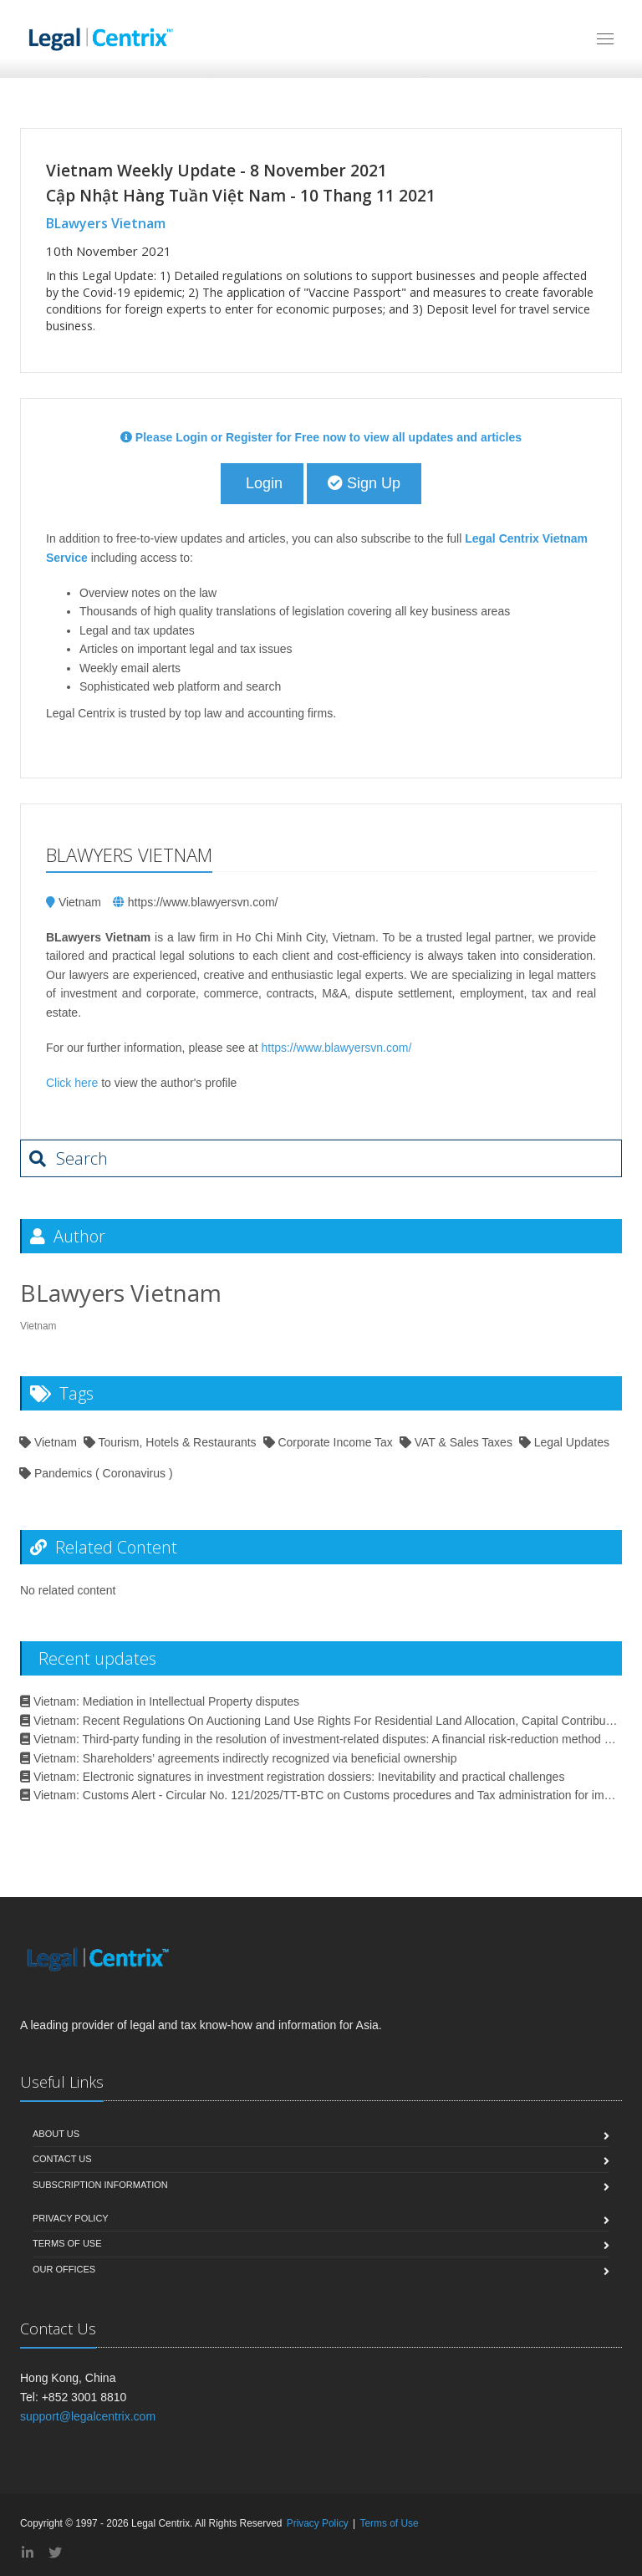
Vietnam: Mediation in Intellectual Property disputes (159, 1701)
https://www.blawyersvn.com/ (203, 902)
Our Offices (64, 2269)
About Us (56, 2134)
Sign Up (364, 483)
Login (262, 483)
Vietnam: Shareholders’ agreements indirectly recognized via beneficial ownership (238, 1758)
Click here (72, 1082)
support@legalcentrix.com (87, 2416)
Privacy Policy (71, 2218)
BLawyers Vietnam (106, 223)
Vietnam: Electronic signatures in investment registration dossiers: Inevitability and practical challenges (292, 1776)
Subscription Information (100, 2185)
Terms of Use (67, 2243)
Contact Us (62, 2159)
